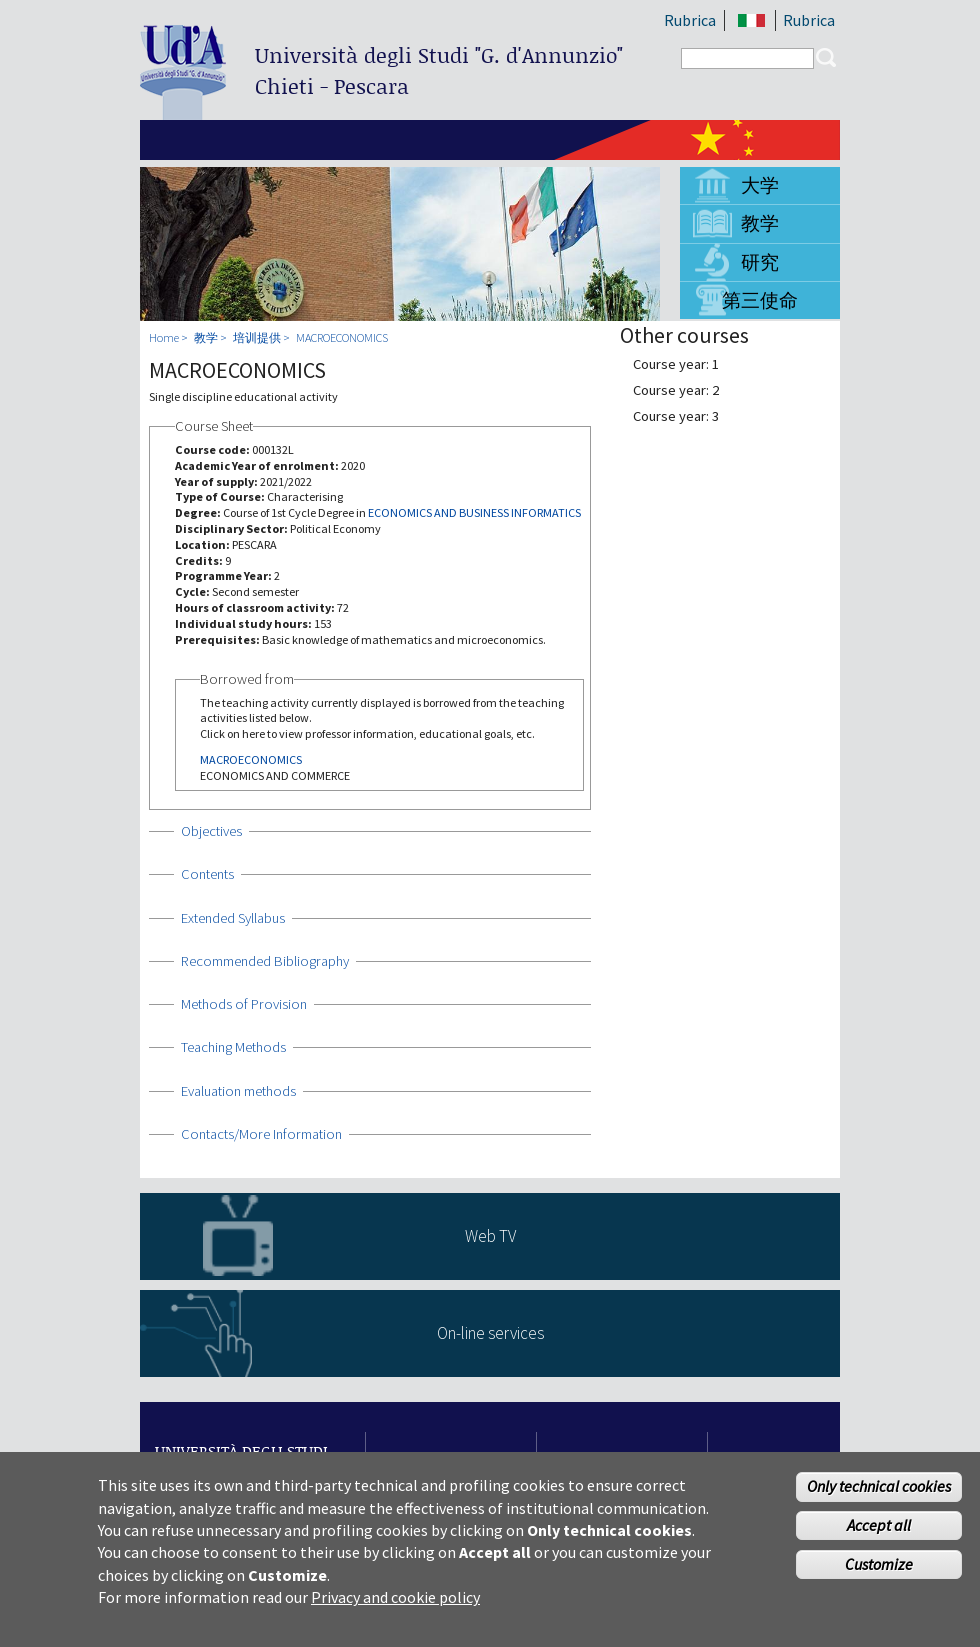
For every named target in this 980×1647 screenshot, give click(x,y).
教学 (760, 223)
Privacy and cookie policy (395, 1598)
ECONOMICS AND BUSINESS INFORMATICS (474, 512)
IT (751, 20)
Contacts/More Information (261, 1134)
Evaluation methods (238, 1091)
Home (164, 337)
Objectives (211, 831)
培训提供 (257, 337)
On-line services (490, 1333)
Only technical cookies (879, 1488)
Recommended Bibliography (265, 961)
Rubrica (690, 20)
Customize (879, 1565)
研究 (760, 262)
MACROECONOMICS (342, 337)
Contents (207, 874)
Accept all (879, 1526)
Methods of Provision (244, 1004)
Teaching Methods (233, 1047)
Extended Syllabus (233, 918)
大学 (760, 185)
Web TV (490, 1236)
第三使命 (760, 300)
